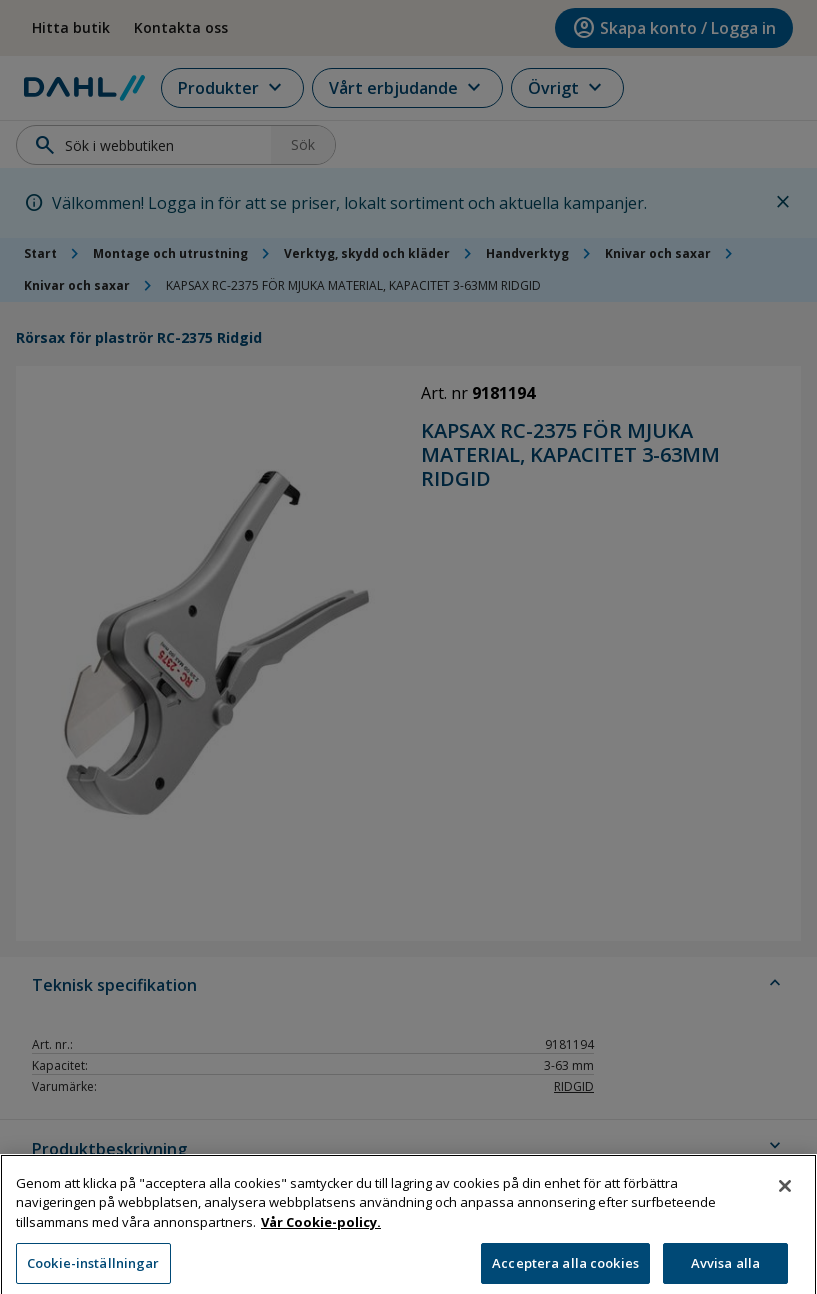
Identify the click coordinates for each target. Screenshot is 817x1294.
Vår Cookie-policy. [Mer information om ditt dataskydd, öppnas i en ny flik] (321, 1237)
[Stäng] (785, 1201)
